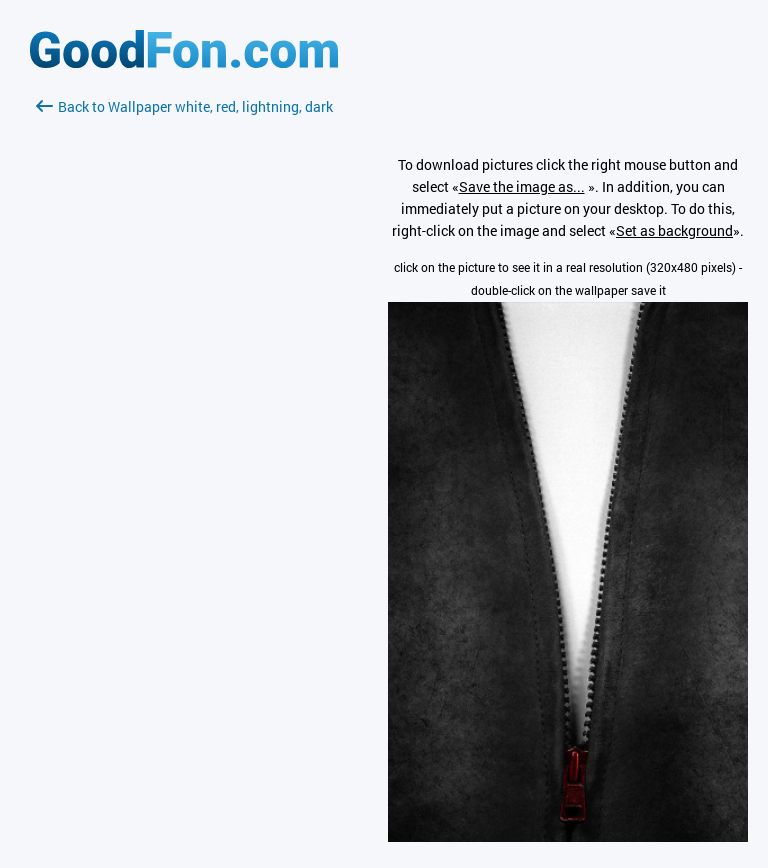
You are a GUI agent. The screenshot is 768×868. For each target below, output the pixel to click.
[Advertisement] (184, 355)
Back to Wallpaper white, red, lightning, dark (184, 106)
